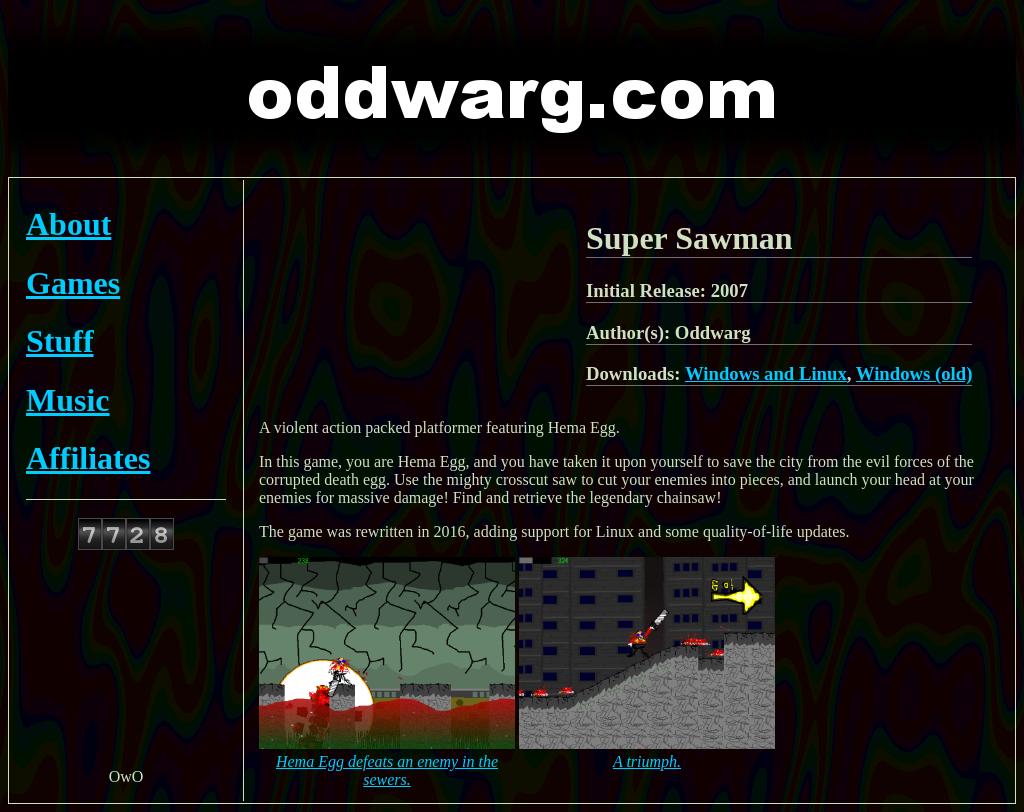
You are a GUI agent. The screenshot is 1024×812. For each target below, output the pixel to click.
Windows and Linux (766, 373)
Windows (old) (914, 373)
